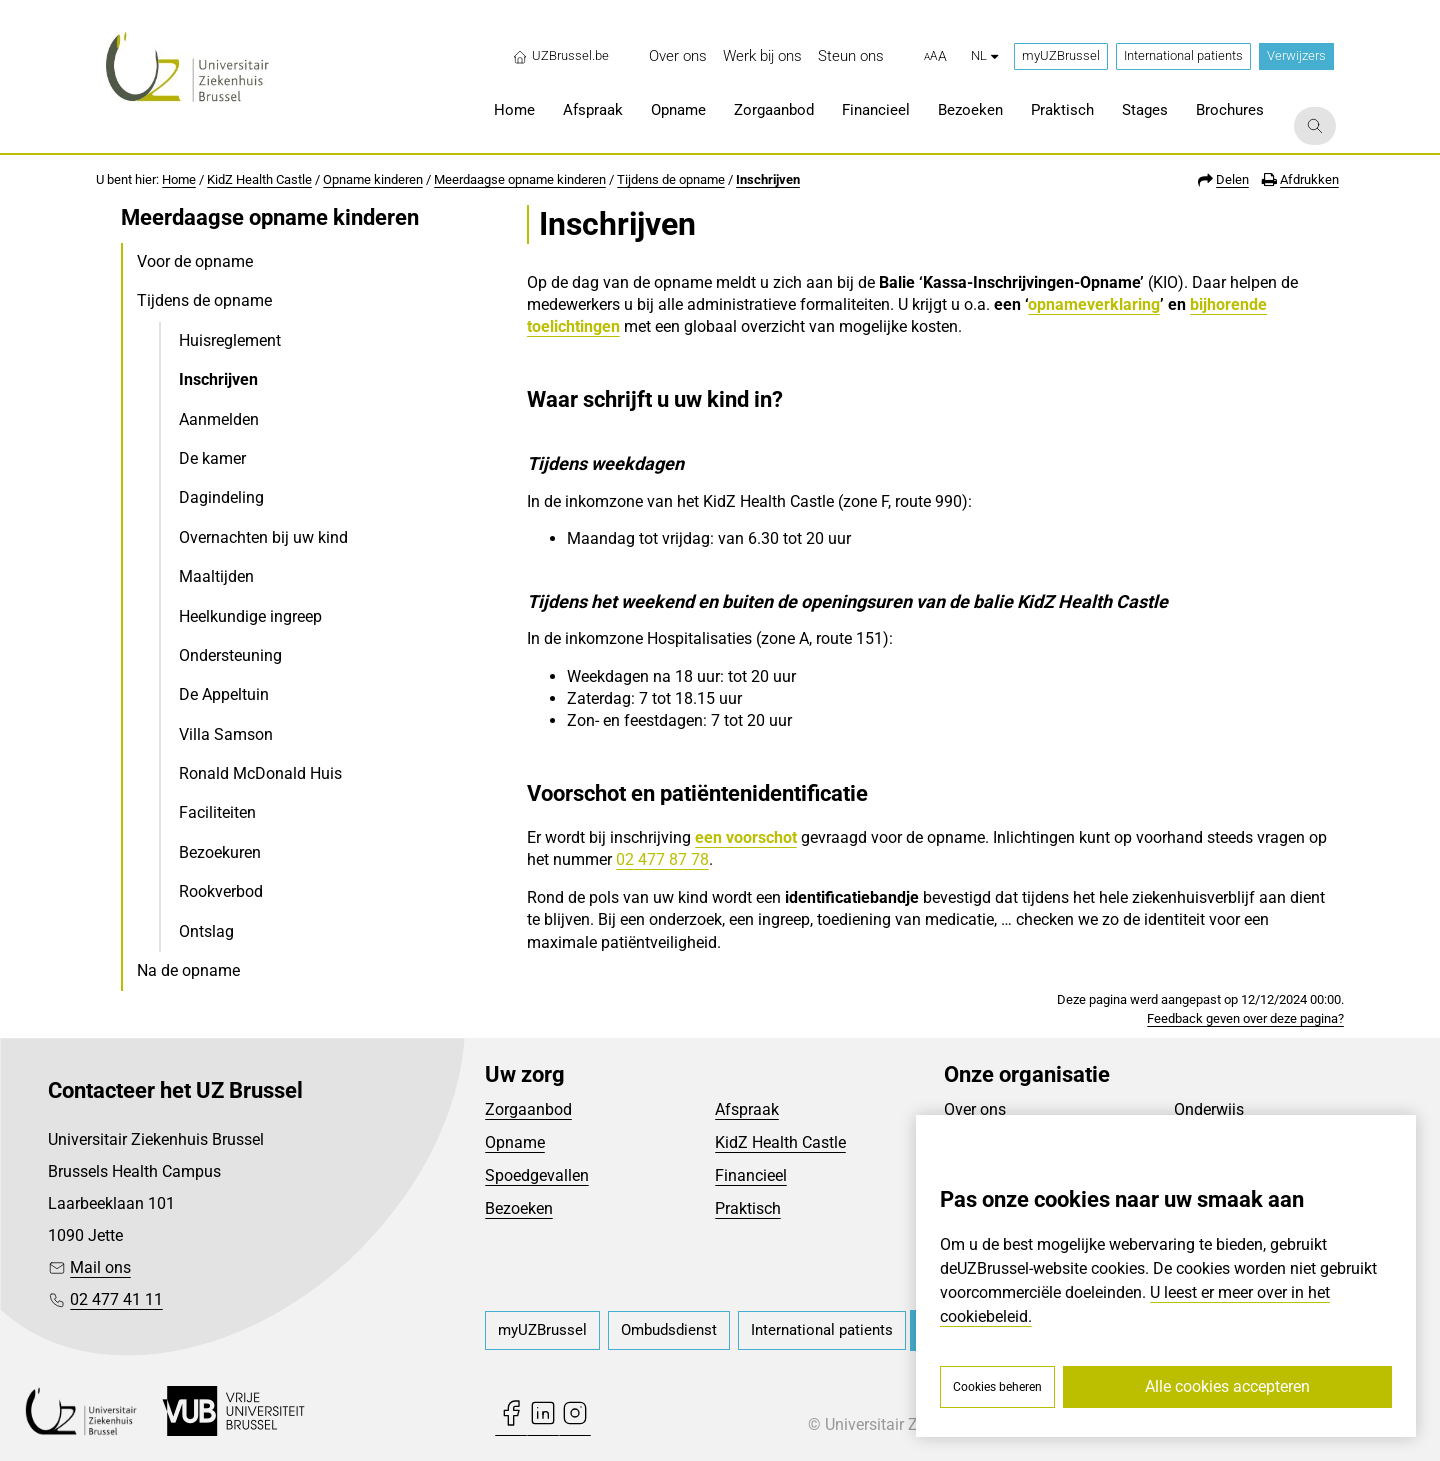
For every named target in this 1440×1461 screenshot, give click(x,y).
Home (179, 179)
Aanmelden (219, 419)
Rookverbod (221, 891)
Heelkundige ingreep (250, 616)
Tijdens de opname (671, 179)
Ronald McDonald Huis (260, 773)
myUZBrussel (1061, 55)
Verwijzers (1296, 55)
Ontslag (206, 931)
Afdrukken (1309, 179)
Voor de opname (195, 261)
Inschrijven (768, 179)
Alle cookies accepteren (1227, 1386)
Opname (515, 1142)
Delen (1232, 179)
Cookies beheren (997, 1387)
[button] (935, 57)
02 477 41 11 (116, 1299)
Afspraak (747, 1109)
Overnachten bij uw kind (263, 537)
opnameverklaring (1094, 304)
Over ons (975, 1109)
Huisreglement (230, 340)
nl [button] (984, 55)
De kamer (212, 458)
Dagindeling (221, 497)
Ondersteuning (230, 655)
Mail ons (100, 1267)
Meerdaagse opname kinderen (520, 179)
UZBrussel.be (560, 56)
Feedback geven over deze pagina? (1245, 1018)
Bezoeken (519, 1208)
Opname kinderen (373, 179)
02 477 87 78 (662, 859)
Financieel (751, 1175)
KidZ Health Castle (259, 179)
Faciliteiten (217, 812)
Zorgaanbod (528, 1109)
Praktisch (748, 1208)
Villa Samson (226, 734)
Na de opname (188, 970)
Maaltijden (216, 576)
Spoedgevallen (537, 1175)
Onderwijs (1209, 1109)
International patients (1183, 55)
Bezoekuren (220, 852)
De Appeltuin (224, 694)
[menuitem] (678, 56)
